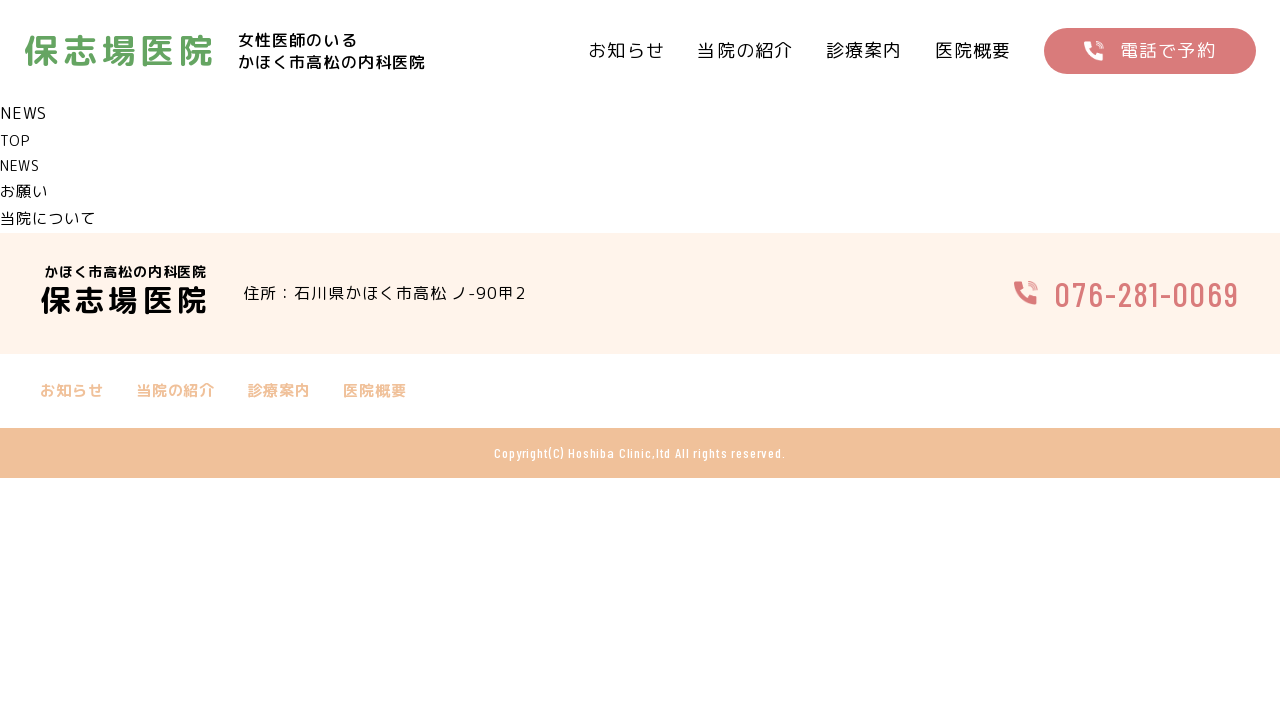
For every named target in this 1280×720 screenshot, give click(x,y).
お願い (25, 191)
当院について (51, 218)
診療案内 (864, 50)
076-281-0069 (1147, 293)
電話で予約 (1168, 50)
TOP (15, 140)
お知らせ (626, 50)
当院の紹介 (745, 50)
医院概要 (973, 50)
